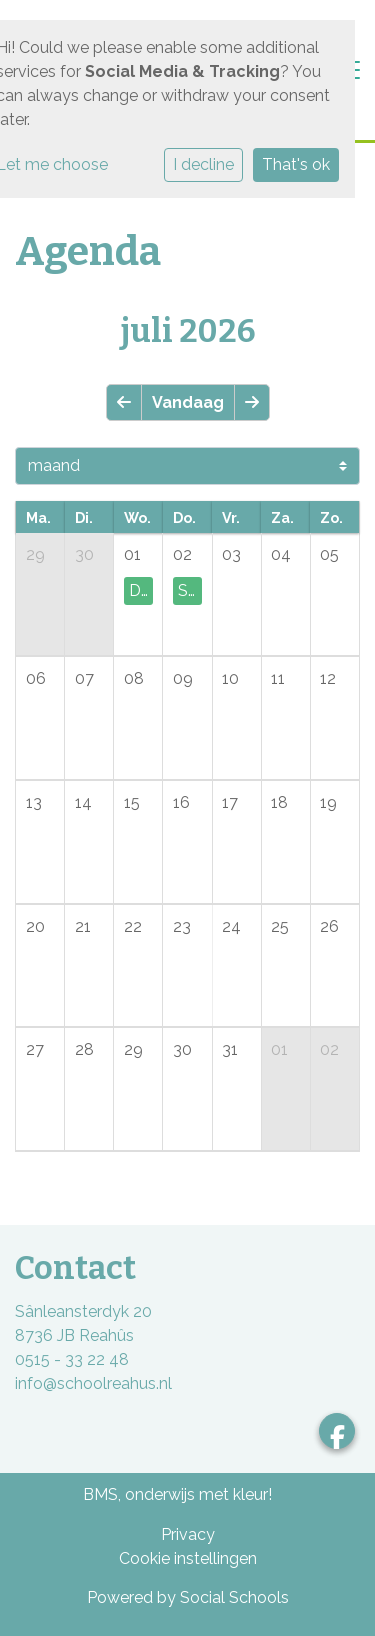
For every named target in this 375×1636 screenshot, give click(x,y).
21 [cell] (83, 926)
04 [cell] (281, 554)
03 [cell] (231, 554)
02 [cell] (182, 554)
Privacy (188, 1534)
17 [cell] (230, 802)
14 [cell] (83, 802)
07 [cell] (84, 678)
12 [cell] (328, 678)
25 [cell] (280, 926)
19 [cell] (328, 802)
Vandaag (188, 402)
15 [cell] (132, 802)
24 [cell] (231, 926)
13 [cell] (34, 802)
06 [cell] (36, 678)
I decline (203, 164)
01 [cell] (132, 554)
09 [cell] (183, 678)
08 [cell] (134, 678)
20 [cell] (35, 926)
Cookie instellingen (188, 1558)
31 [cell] (230, 1049)
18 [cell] (279, 802)
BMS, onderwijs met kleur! (177, 1494)
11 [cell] (278, 678)
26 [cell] (329, 926)
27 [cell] (35, 1049)
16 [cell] (181, 802)
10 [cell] (230, 678)
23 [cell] (182, 926)
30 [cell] (84, 554)
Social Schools (234, 1597)
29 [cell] (35, 554)
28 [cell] (84, 1049)
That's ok (296, 164)
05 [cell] (329, 554)
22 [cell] (133, 926)
